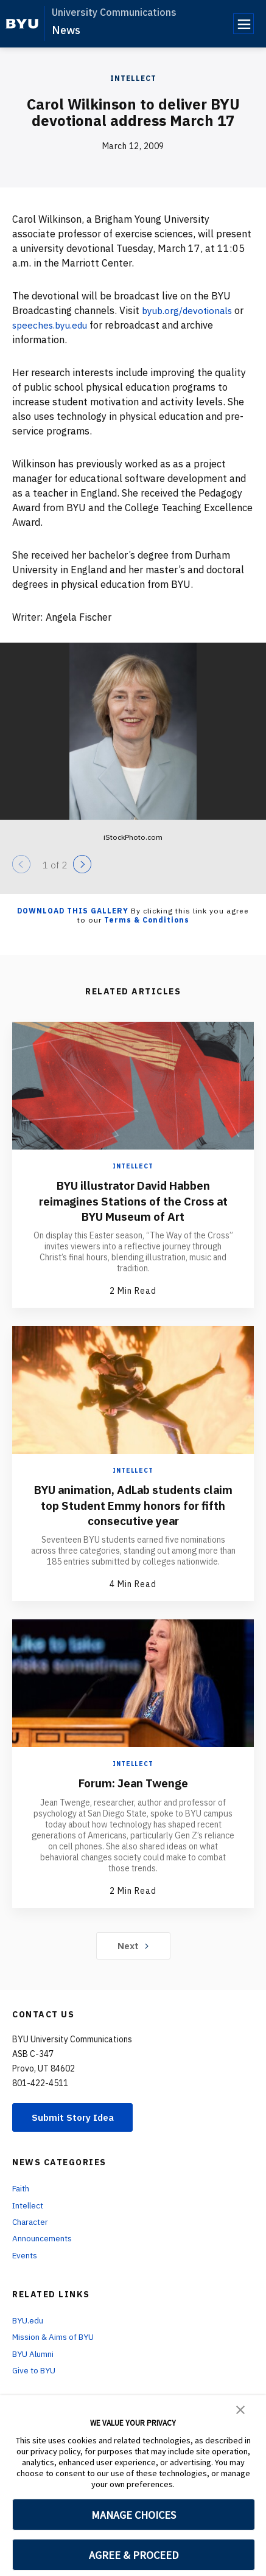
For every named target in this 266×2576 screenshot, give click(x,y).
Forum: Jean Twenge (133, 1782)
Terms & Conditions (146, 919)
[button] (240, 2409)
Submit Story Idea (75, 2116)
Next (133, 1944)
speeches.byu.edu (52, 325)
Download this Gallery (72, 910)
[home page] (22, 24)
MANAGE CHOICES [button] (133, 2515)
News (66, 30)
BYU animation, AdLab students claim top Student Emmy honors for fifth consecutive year (133, 1504)
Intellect (133, 78)
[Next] (82, 864)
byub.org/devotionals (189, 310)
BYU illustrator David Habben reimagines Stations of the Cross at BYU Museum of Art (133, 1200)
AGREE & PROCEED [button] (133, 2555)
